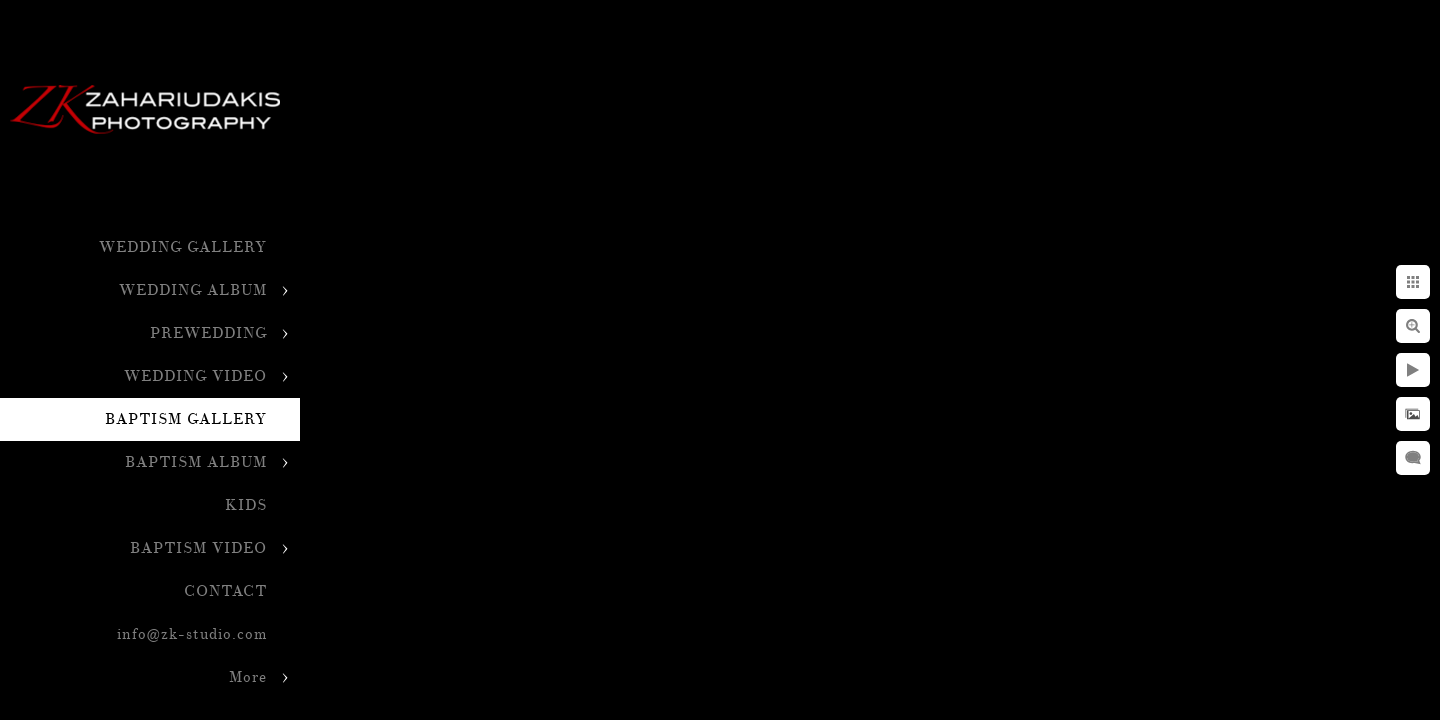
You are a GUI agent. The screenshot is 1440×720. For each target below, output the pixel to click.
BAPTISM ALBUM (196, 462)
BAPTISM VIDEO (198, 548)
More (248, 677)
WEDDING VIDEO (195, 376)
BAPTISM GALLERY (186, 419)
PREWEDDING (208, 333)
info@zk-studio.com (192, 634)
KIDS (246, 505)
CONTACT (225, 591)
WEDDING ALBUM (193, 290)
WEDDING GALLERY (183, 247)
